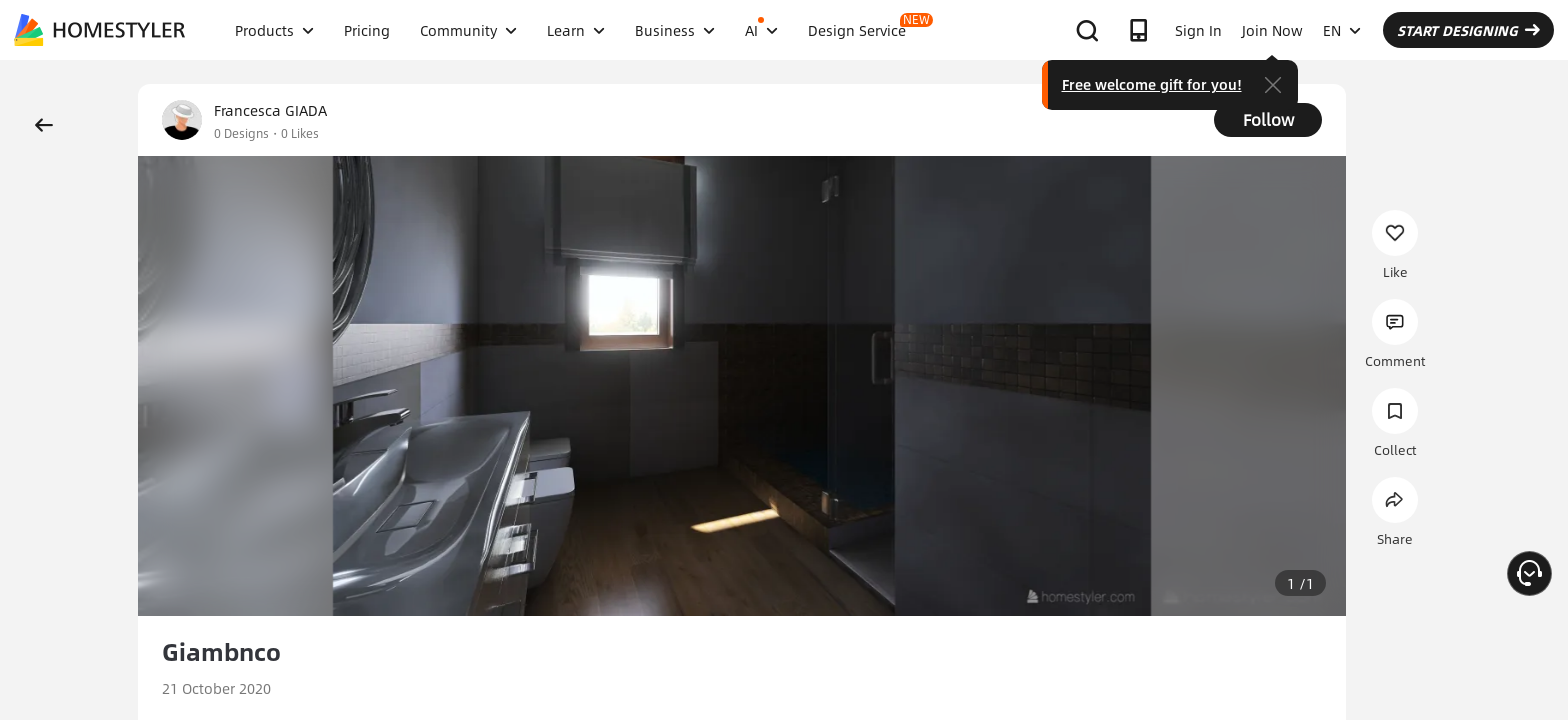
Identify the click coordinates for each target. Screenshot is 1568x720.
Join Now (1272, 30)
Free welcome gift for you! (1152, 84)
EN (1342, 30)
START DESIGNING (1468, 30)
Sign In (1198, 30)
